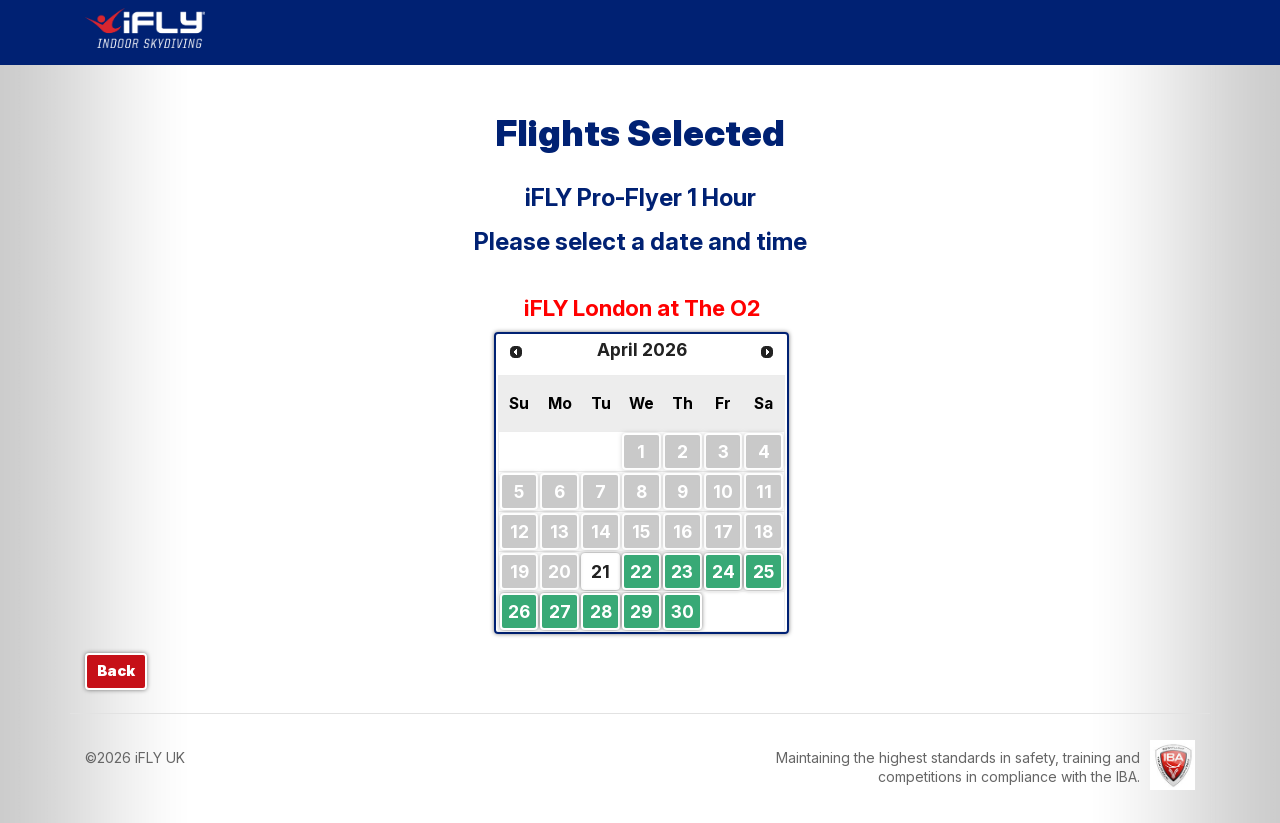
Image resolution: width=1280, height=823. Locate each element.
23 (682, 571)
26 (519, 611)
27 (560, 611)
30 (682, 611)
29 (641, 611)
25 (763, 571)
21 (600, 571)
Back (116, 671)
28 (601, 611)
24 (723, 571)
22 (641, 571)
